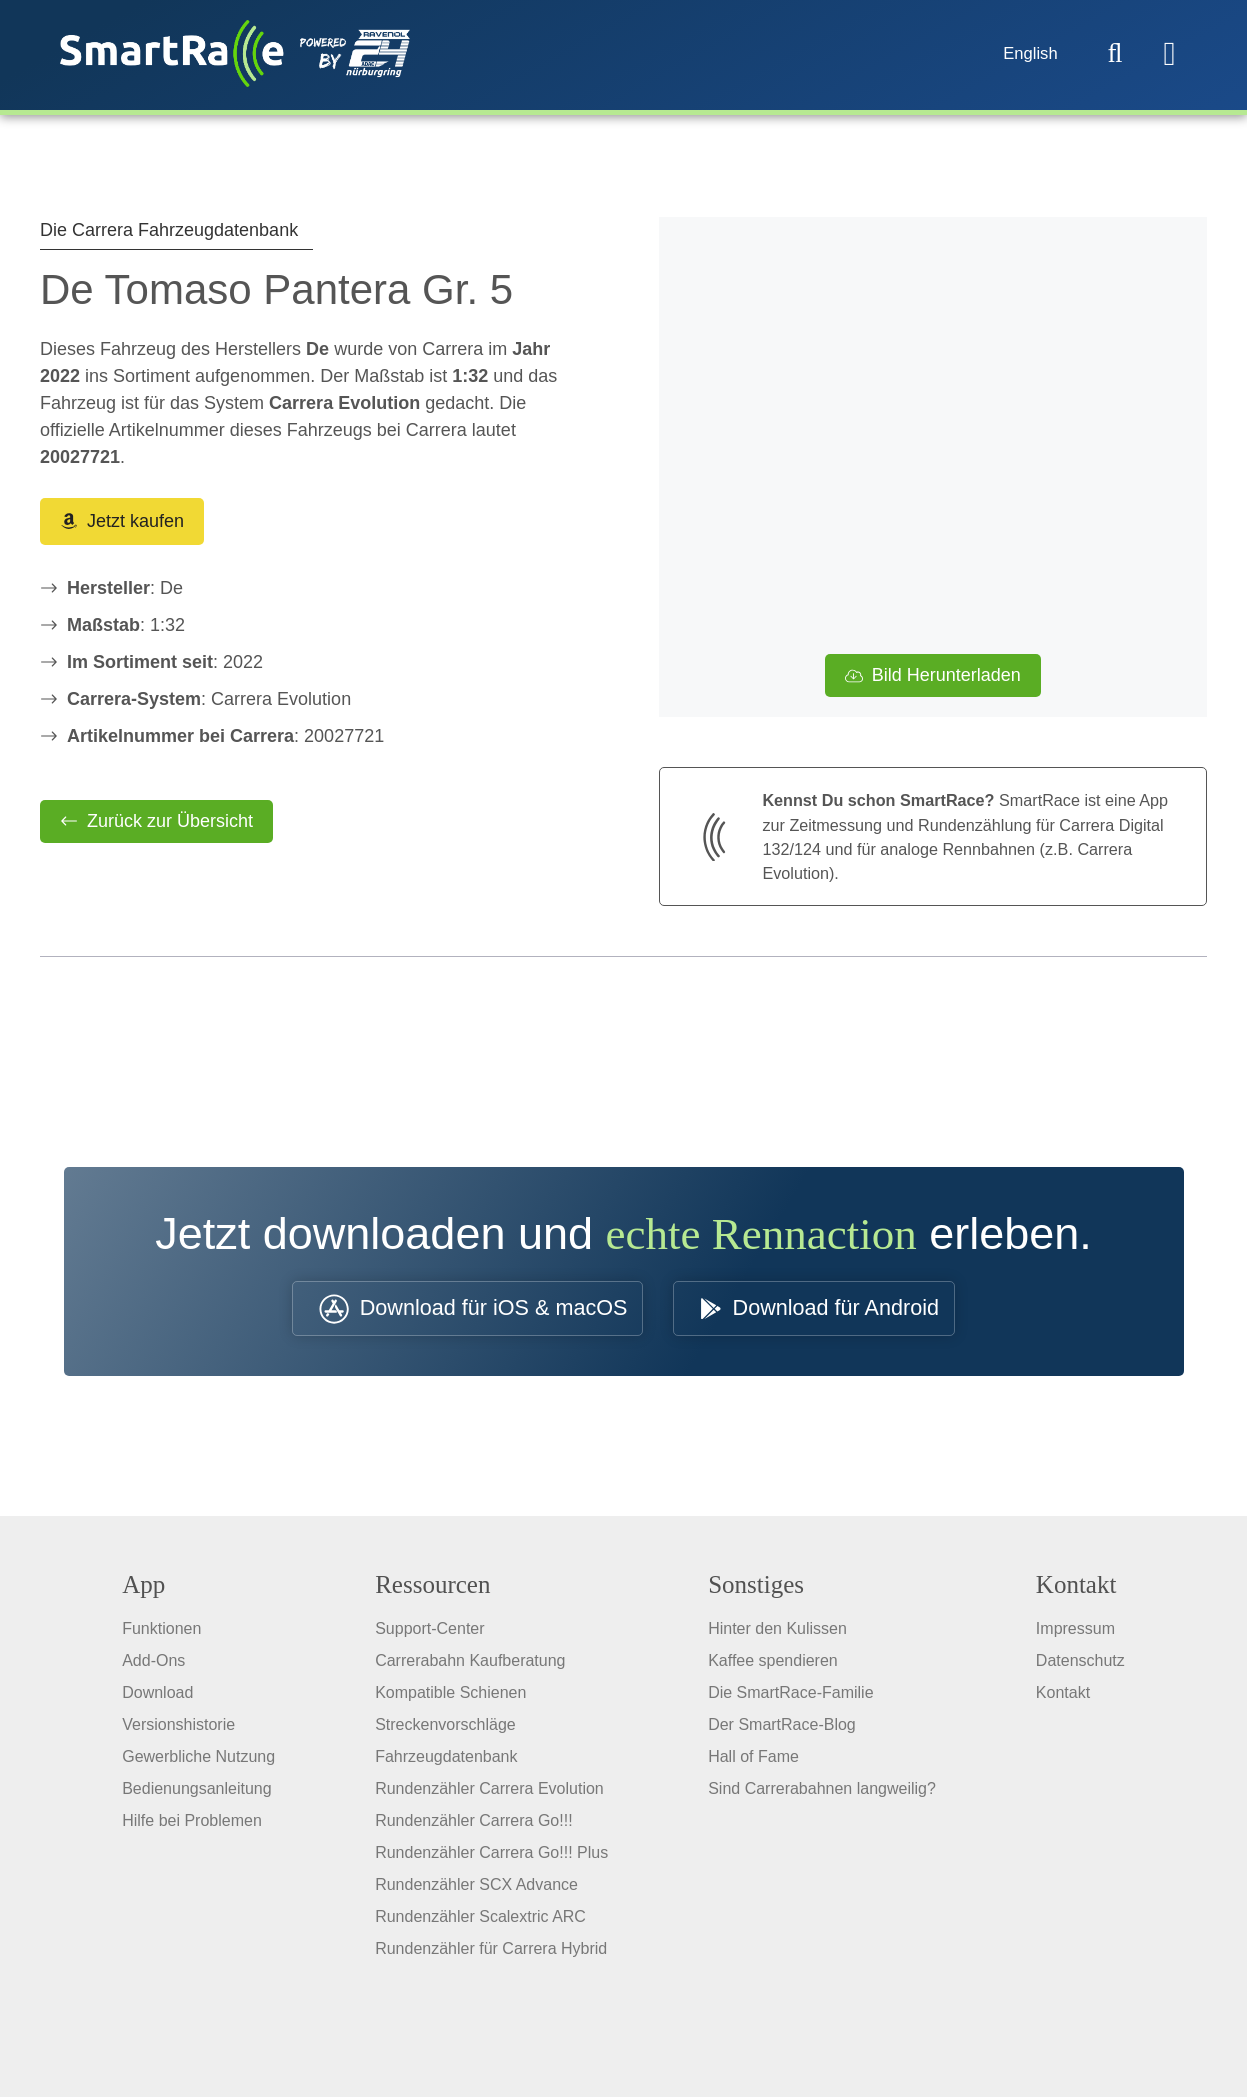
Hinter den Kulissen (777, 1636)
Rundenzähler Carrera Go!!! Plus (491, 1860)
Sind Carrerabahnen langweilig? (822, 1796)
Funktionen (161, 1636)
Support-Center (429, 1636)
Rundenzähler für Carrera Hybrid (491, 1956)
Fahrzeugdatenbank (446, 1764)
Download (157, 1700)
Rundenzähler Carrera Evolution (489, 1796)
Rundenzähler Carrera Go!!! (473, 1828)
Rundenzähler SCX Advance (476, 1892)
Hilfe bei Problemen (192, 1828)
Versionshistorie (178, 1732)
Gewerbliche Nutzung (198, 1764)
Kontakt (1063, 1700)
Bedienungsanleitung (196, 1796)
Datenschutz (1080, 1668)
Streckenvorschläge (445, 1732)
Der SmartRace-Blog (782, 1732)
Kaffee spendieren (773, 1668)
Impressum (1075, 1636)
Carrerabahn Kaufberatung (470, 1668)
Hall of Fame (753, 1764)
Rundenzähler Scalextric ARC (480, 1924)
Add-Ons (153, 1668)
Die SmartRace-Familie (790, 1700)
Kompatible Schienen (450, 1700)
